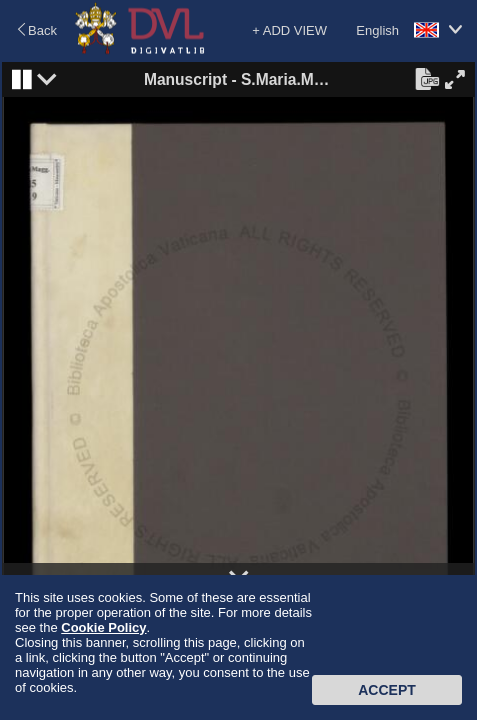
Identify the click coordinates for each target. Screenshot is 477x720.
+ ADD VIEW (289, 30)
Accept (387, 690)
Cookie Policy (103, 627)
